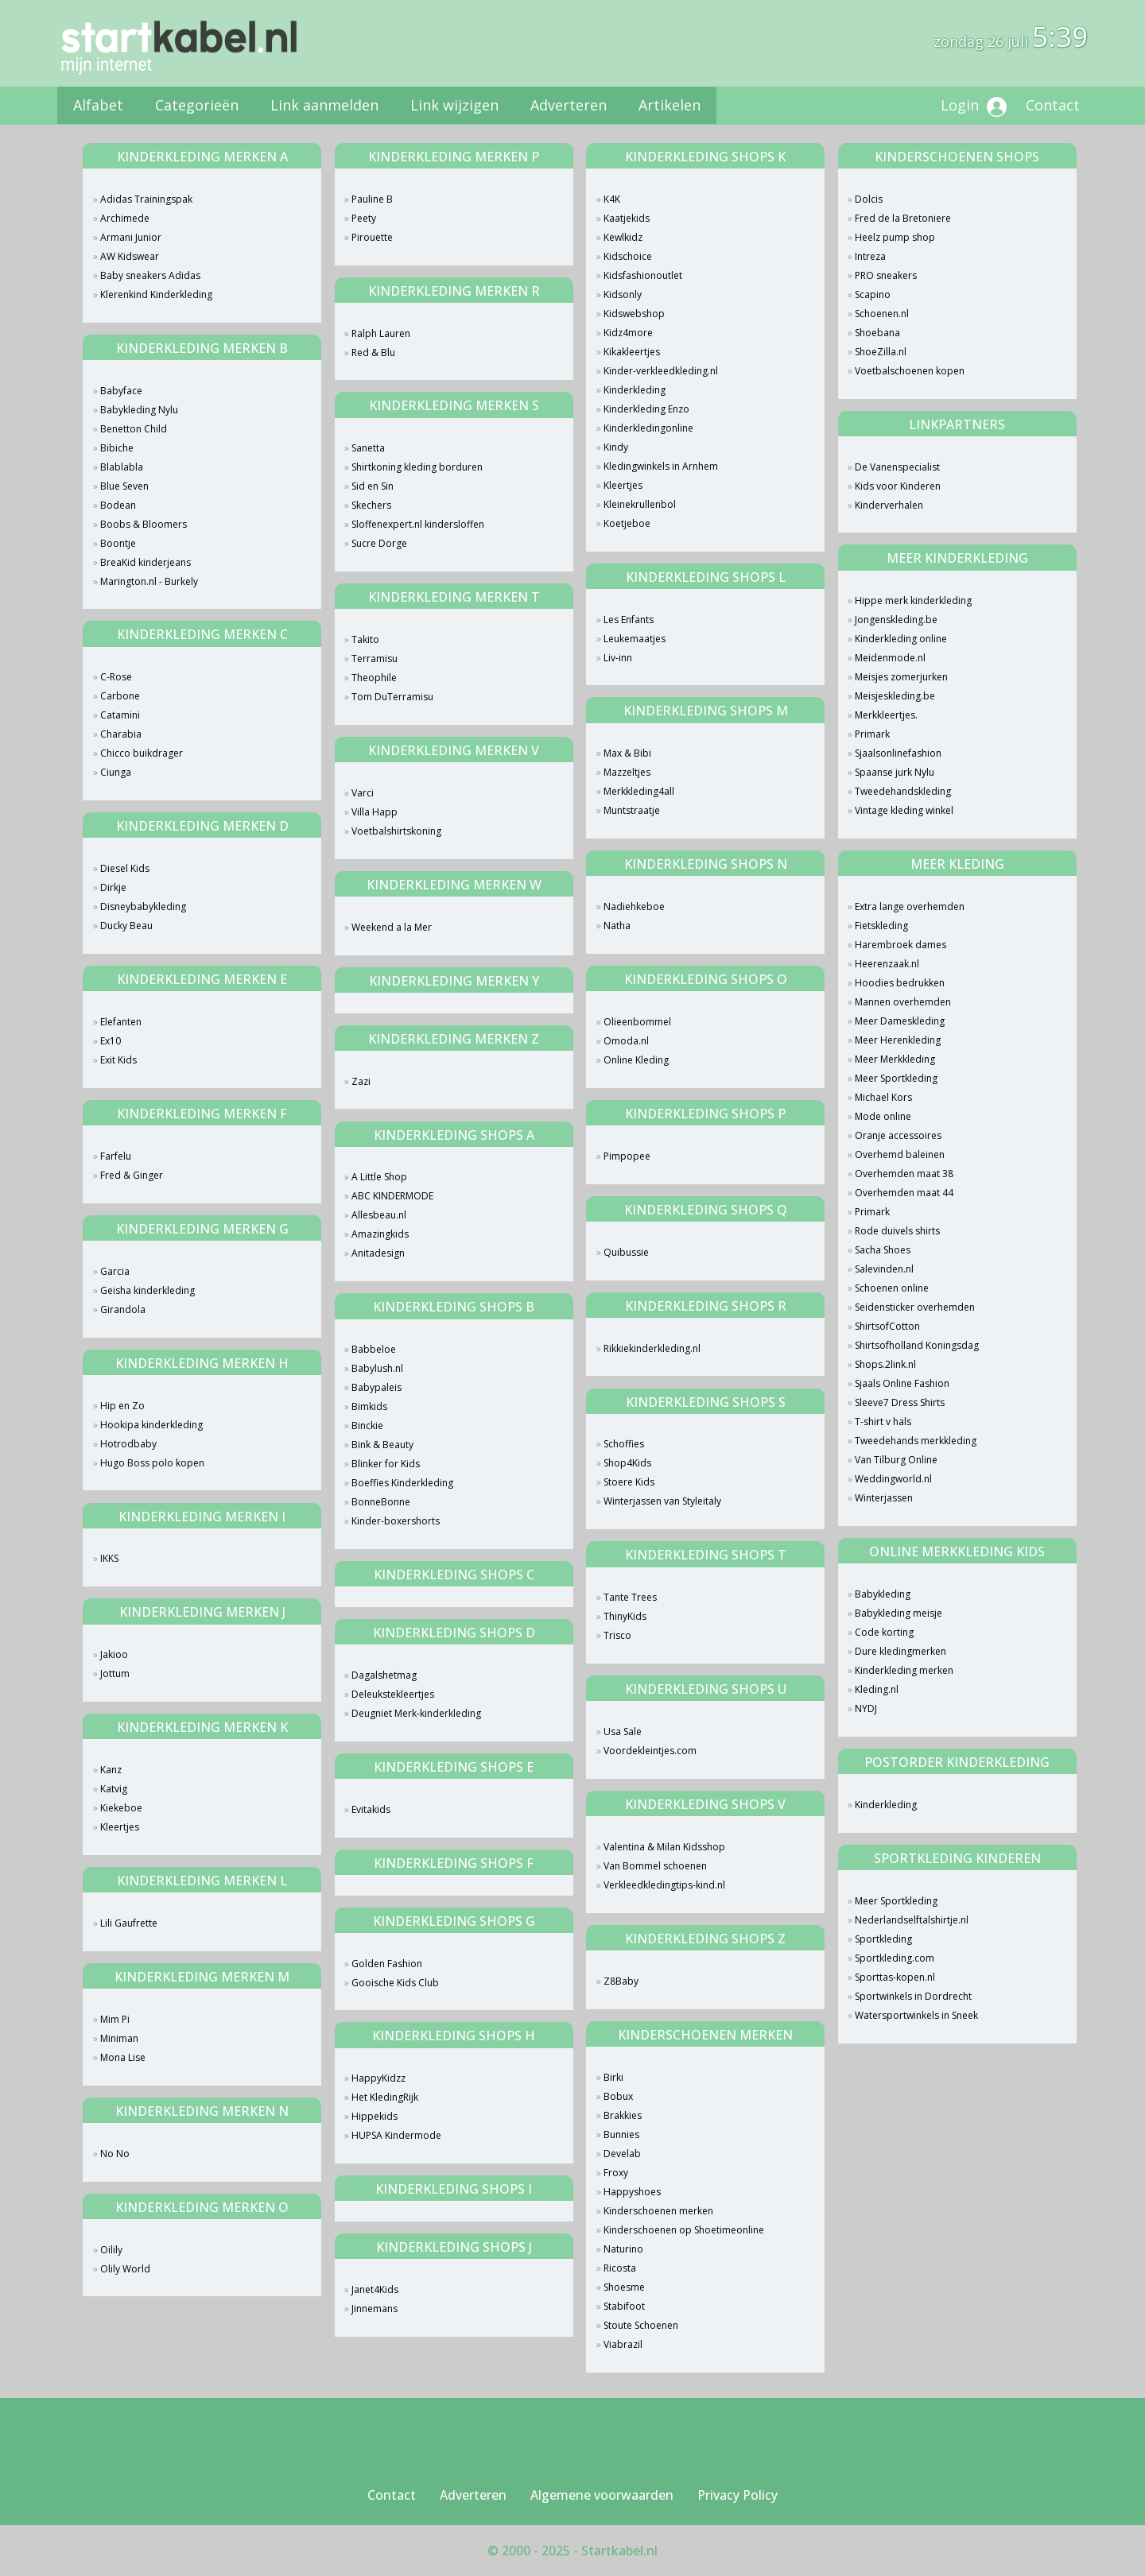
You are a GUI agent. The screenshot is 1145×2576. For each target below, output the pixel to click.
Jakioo (114, 1654)
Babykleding (882, 1594)
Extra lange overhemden (910, 906)
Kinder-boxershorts (395, 1521)
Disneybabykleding (143, 906)
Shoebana (877, 332)
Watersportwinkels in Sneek (916, 2015)
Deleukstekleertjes (392, 1694)
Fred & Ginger (131, 1175)
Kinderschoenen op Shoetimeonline (684, 2230)
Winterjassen (884, 1498)
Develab (622, 2153)
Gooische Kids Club (395, 1982)
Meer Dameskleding (900, 1021)
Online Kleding (636, 1060)
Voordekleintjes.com (650, 1750)
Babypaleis (376, 1387)
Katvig (113, 1788)
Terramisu (374, 658)
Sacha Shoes (882, 1250)
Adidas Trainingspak (146, 199)
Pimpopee (627, 1156)
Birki (613, 2077)
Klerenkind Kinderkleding (156, 294)
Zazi (361, 1081)
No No (115, 2153)
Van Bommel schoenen (655, 1866)
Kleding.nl (877, 1689)
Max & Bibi (627, 753)
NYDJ (866, 1708)
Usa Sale (623, 1731)
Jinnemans (374, 2308)
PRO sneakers (886, 275)
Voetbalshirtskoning (396, 831)
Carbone (120, 696)
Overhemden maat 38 (904, 1173)
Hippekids (374, 2116)
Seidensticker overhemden (915, 1307)
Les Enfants (629, 619)
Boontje (118, 543)
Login (974, 106)
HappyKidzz (378, 2078)
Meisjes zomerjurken (901, 677)
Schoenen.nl (882, 313)
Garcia (115, 1271)
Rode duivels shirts (897, 1231)
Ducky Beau (126, 925)
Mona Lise (123, 2057)
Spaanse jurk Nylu (894, 772)
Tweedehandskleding (903, 791)
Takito (365, 639)
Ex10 (110, 1041)
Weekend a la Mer (391, 927)
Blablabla (121, 467)
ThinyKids (625, 1616)
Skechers (371, 505)
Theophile (374, 677)
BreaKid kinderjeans (145, 562)
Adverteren (568, 104)
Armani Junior (130, 237)
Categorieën (197, 104)
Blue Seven (124, 486)
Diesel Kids (124, 868)
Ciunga (115, 772)
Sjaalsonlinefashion (898, 753)
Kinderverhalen (889, 505)
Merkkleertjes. (886, 715)
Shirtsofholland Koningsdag (917, 1345)
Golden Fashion (386, 1963)
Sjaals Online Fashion (902, 1383)
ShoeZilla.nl (880, 351)
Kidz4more (628, 332)
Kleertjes (119, 1827)
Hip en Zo (122, 1405)
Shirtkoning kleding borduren (417, 467)
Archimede (124, 218)
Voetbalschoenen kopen (910, 371)
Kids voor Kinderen (898, 486)
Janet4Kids (374, 2289)
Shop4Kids (627, 1463)
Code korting (884, 1632)
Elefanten (121, 1021)
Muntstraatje (632, 810)
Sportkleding (883, 1939)
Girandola (123, 1309)
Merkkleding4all (639, 791)
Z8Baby (621, 1981)
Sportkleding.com (894, 1958)
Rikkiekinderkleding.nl (652, 1348)
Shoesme (624, 2287)
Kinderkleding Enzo (646, 409)
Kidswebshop (634, 313)
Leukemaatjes (635, 638)
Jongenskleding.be (896, 619)
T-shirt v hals (883, 1421)
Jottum (115, 1673)
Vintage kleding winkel (904, 810)
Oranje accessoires (898, 1135)
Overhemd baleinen (900, 1154)
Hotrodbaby (128, 1444)
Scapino (873, 294)
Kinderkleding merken (904, 1670)
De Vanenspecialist (897, 467)
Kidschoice (628, 256)
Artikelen (669, 104)
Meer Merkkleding (895, 1059)
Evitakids (370, 1809)
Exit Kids (118, 1060)
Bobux (618, 2096)
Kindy (616, 447)
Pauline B (372, 199)
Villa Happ (374, 812)
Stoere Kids (629, 1482)
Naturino (623, 2249)
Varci (362, 793)
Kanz (111, 1769)
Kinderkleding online (901, 638)
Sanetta (368, 448)
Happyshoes (632, 2191)
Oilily (111, 2249)
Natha (617, 925)
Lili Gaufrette (128, 1923)
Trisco (617, 1635)
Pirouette (372, 237)
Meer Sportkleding (896, 1078)
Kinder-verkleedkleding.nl (661, 371)
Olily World (125, 2269)
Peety (363, 218)
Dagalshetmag (384, 1675)
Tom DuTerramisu (392, 696)
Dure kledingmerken (900, 1651)
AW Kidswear (129, 256)
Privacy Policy (737, 2495)
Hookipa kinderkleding (151, 1424)
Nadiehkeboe (634, 906)
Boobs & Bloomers (143, 524)
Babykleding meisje (898, 1613)
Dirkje (113, 887)
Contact (1053, 104)
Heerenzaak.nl (887, 963)
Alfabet (98, 104)
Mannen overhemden (903, 1002)
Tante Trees (630, 1597)
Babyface (121, 390)
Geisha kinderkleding (147, 1290)
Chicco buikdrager (141, 753)
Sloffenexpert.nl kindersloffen (417, 524)
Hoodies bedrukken (900, 983)
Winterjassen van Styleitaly (662, 1501)
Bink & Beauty (382, 1444)
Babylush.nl (377, 1368)
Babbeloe (373, 1349)
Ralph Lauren (380, 333)
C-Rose (116, 677)
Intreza (870, 256)
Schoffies (624, 1444)
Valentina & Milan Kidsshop (664, 1847)
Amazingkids (380, 1234)
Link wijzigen (454, 104)
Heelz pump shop (895, 237)
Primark (872, 734)
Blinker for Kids (385, 1463)
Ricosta (620, 2268)
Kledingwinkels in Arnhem (661, 466)
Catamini (120, 715)
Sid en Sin (372, 486)
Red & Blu (373, 352)
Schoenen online (892, 1288)
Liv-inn (618, 657)
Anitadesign (378, 1253)
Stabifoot (624, 2306)
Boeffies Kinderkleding (402, 1482)
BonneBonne (380, 1502)
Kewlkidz (623, 237)
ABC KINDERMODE (392, 1196)
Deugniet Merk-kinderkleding (416, 1713)
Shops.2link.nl (885, 1364)
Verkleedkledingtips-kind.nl (664, 1885)
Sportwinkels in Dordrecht (913, 1996)
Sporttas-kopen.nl (895, 1977)
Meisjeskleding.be (895, 696)
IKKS (109, 1558)
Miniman (119, 2038)
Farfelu (115, 1156)
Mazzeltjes (627, 772)
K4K (612, 199)
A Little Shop (379, 1176)
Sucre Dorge (379, 543)
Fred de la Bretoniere (903, 218)
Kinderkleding (635, 390)
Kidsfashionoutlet (643, 275)
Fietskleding (881, 925)
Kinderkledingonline (648, 428)
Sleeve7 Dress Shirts (900, 1402)
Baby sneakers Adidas (150, 275)
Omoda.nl (626, 1041)
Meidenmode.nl (890, 657)
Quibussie (626, 1252)
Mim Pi (115, 2019)
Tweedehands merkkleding (915, 1440)
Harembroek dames (900, 944)
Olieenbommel (637, 1021)
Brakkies (623, 2115)
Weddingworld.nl (893, 1479)
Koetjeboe (627, 523)
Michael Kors (883, 1097)
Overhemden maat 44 (904, 1192)
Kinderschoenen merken (658, 2211)
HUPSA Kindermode (396, 2135)
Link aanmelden (324, 104)
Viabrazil (623, 2344)
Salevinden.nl (884, 1269)
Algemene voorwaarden (601, 2495)
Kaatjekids (627, 218)
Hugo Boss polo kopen (152, 1463)
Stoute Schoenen (641, 2325)
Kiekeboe (121, 1808)
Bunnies (621, 2134)
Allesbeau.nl (378, 1215)
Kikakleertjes (632, 351)
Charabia (121, 734)
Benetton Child (133, 429)
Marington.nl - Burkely (149, 581)
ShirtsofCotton (887, 1326)
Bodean (118, 505)
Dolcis (869, 199)
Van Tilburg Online (896, 1459)
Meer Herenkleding (898, 1040)
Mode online (883, 1116)
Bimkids (369, 1406)
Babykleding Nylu (139, 409)
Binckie (367, 1425)
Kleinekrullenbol (640, 504)
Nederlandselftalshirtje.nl (911, 1920)
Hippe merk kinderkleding (913, 600)
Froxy (616, 2172)
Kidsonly (623, 294)
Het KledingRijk (384, 2097)
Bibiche (117, 448)
